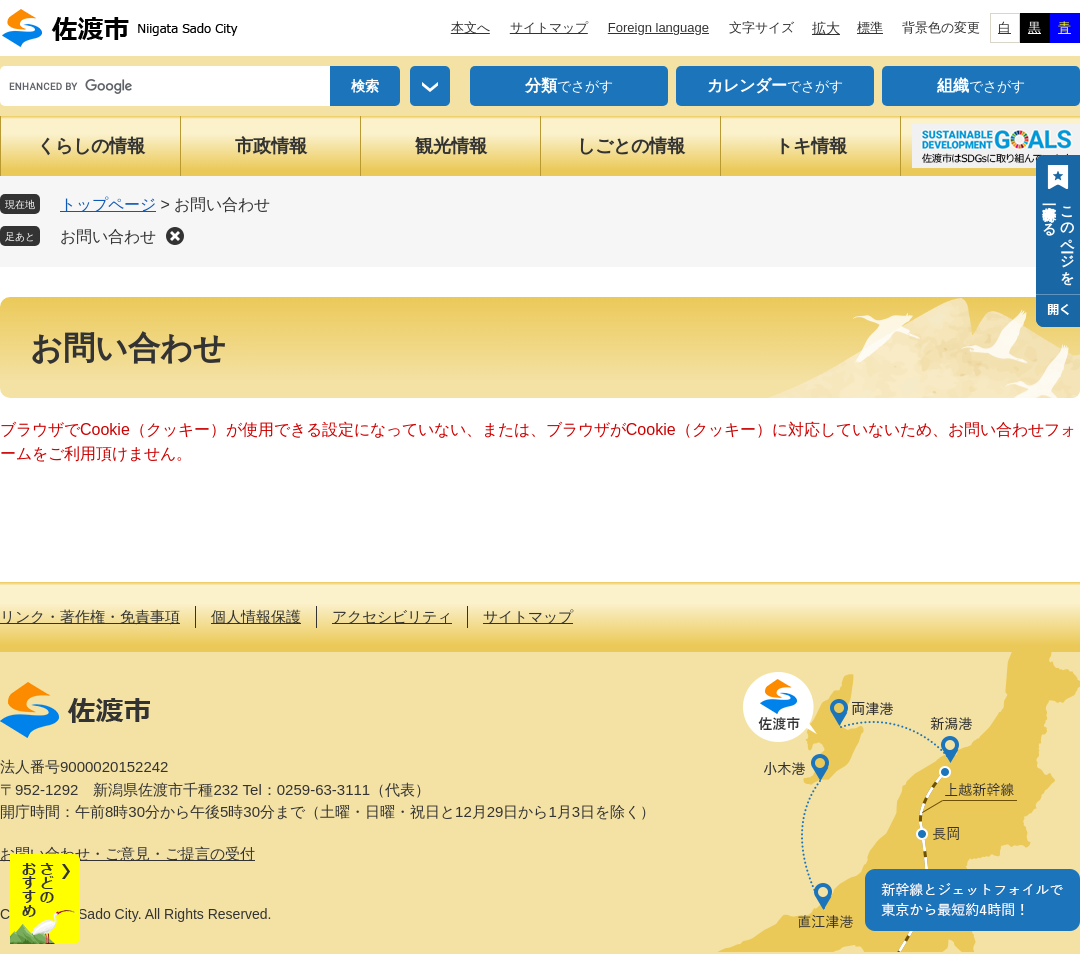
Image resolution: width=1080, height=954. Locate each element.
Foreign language (658, 27)
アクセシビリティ (392, 616)
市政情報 (271, 146)
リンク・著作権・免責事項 (90, 616)
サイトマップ (549, 27)
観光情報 (451, 146)
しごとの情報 (631, 146)
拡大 (826, 28)
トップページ (108, 204)
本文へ (470, 27)
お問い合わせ (108, 236)
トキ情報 (811, 146)
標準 (870, 27)
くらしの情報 (91, 146)
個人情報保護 (256, 616)
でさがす (569, 86)
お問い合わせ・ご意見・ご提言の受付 (127, 853)
